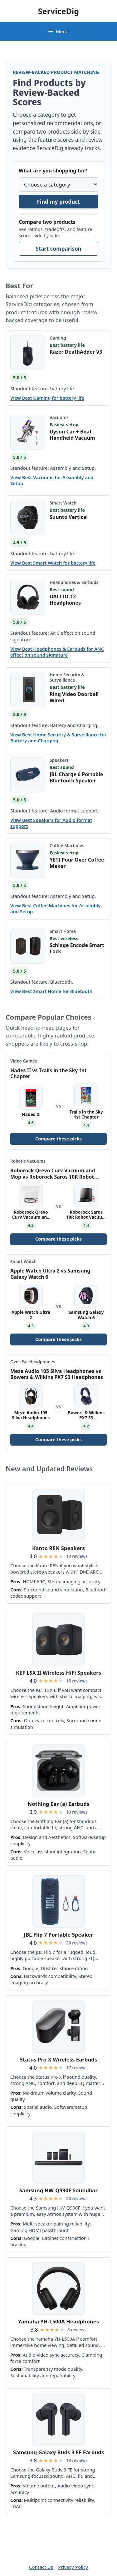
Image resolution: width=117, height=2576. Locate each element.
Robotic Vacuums (28, 1161)
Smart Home (63, 931)
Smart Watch (63, 503)
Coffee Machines (67, 845)
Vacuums (59, 417)
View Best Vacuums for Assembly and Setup (52, 480)
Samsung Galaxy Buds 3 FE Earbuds (58, 2452)
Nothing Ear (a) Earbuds (59, 1804)
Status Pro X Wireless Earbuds (58, 2059)
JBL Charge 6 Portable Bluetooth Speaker (76, 777)
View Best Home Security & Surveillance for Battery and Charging (58, 738)
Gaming (58, 338)
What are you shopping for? (53, 170)
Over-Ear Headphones (32, 1362)
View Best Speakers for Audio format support (51, 823)
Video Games (23, 1061)
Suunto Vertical (69, 517)
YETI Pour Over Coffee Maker (77, 863)
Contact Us (41, 2567)
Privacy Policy (73, 2567)
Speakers (59, 760)
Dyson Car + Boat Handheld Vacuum (72, 434)
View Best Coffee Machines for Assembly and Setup (55, 908)
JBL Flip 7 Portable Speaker (58, 1935)
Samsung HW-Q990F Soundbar (58, 2190)
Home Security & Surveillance (67, 677)
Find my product (58, 201)
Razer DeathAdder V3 (76, 352)
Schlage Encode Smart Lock (77, 948)
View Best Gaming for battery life (47, 398)
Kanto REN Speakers (58, 1548)
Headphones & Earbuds (74, 582)
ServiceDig (58, 11)
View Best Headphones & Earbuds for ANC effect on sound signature (57, 652)
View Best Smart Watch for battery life (52, 563)
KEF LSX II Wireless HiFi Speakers (58, 1673)
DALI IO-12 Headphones (65, 599)
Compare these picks (58, 1139)
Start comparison (58, 248)
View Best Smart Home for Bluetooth (51, 991)
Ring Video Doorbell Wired (74, 697)
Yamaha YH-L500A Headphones (58, 2321)
